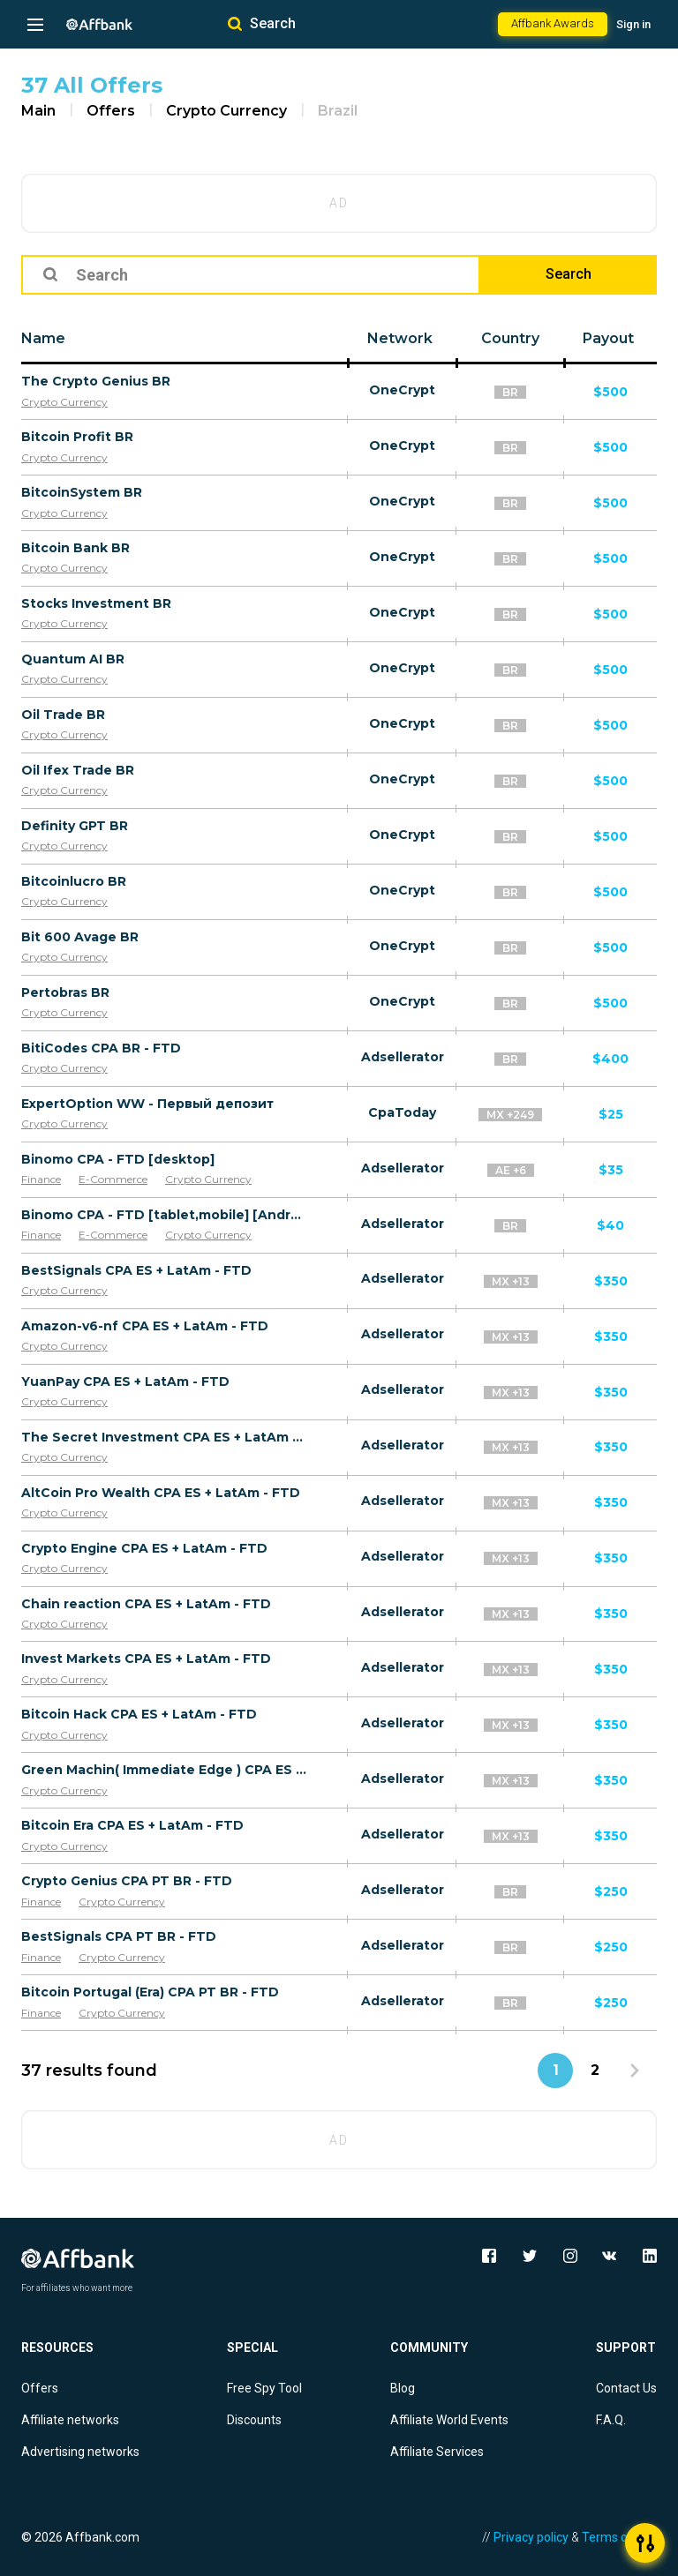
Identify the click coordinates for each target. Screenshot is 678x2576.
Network (400, 338)
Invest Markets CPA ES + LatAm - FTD (146, 1658)
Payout (608, 338)
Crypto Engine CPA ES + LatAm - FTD (144, 1548)
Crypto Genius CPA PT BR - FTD (126, 1881)
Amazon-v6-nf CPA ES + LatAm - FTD (144, 1326)
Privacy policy (531, 2537)
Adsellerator (402, 1057)
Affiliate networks (70, 2420)
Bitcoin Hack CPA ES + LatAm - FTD (139, 1714)
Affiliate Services (437, 2451)
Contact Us (626, 2388)
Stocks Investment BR (96, 603)
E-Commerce (113, 1179)
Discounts (254, 2420)
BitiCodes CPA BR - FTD (101, 1048)
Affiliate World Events (449, 2420)
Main (38, 110)
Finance (41, 1179)
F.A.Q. (611, 2420)
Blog (402, 2388)
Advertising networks (80, 2451)
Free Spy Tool (264, 2388)
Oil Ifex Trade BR (77, 770)
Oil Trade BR (63, 715)
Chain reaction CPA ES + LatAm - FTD (146, 1604)
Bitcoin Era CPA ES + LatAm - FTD (132, 1825)
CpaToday (402, 1112)
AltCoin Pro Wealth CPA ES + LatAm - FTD (160, 1493)
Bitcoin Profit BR (77, 437)
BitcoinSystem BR (81, 492)
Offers (111, 110)
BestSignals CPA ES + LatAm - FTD (136, 1270)
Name (43, 338)
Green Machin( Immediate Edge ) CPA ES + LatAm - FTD (164, 1770)
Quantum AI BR (72, 659)
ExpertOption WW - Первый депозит (147, 1104)
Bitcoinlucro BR (73, 881)
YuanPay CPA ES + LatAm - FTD (125, 1381)
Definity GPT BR (74, 826)
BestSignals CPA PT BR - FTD (118, 1936)
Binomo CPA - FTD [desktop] (118, 1159)
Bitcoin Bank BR (75, 548)
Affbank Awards (552, 23)
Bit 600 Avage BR (80, 937)
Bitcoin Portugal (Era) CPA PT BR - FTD (150, 1992)
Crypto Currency (226, 110)
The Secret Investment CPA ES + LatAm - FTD (164, 1437)
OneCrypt (402, 390)
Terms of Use (619, 2537)
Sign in (633, 24)
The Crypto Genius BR (95, 381)
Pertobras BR (65, 992)
